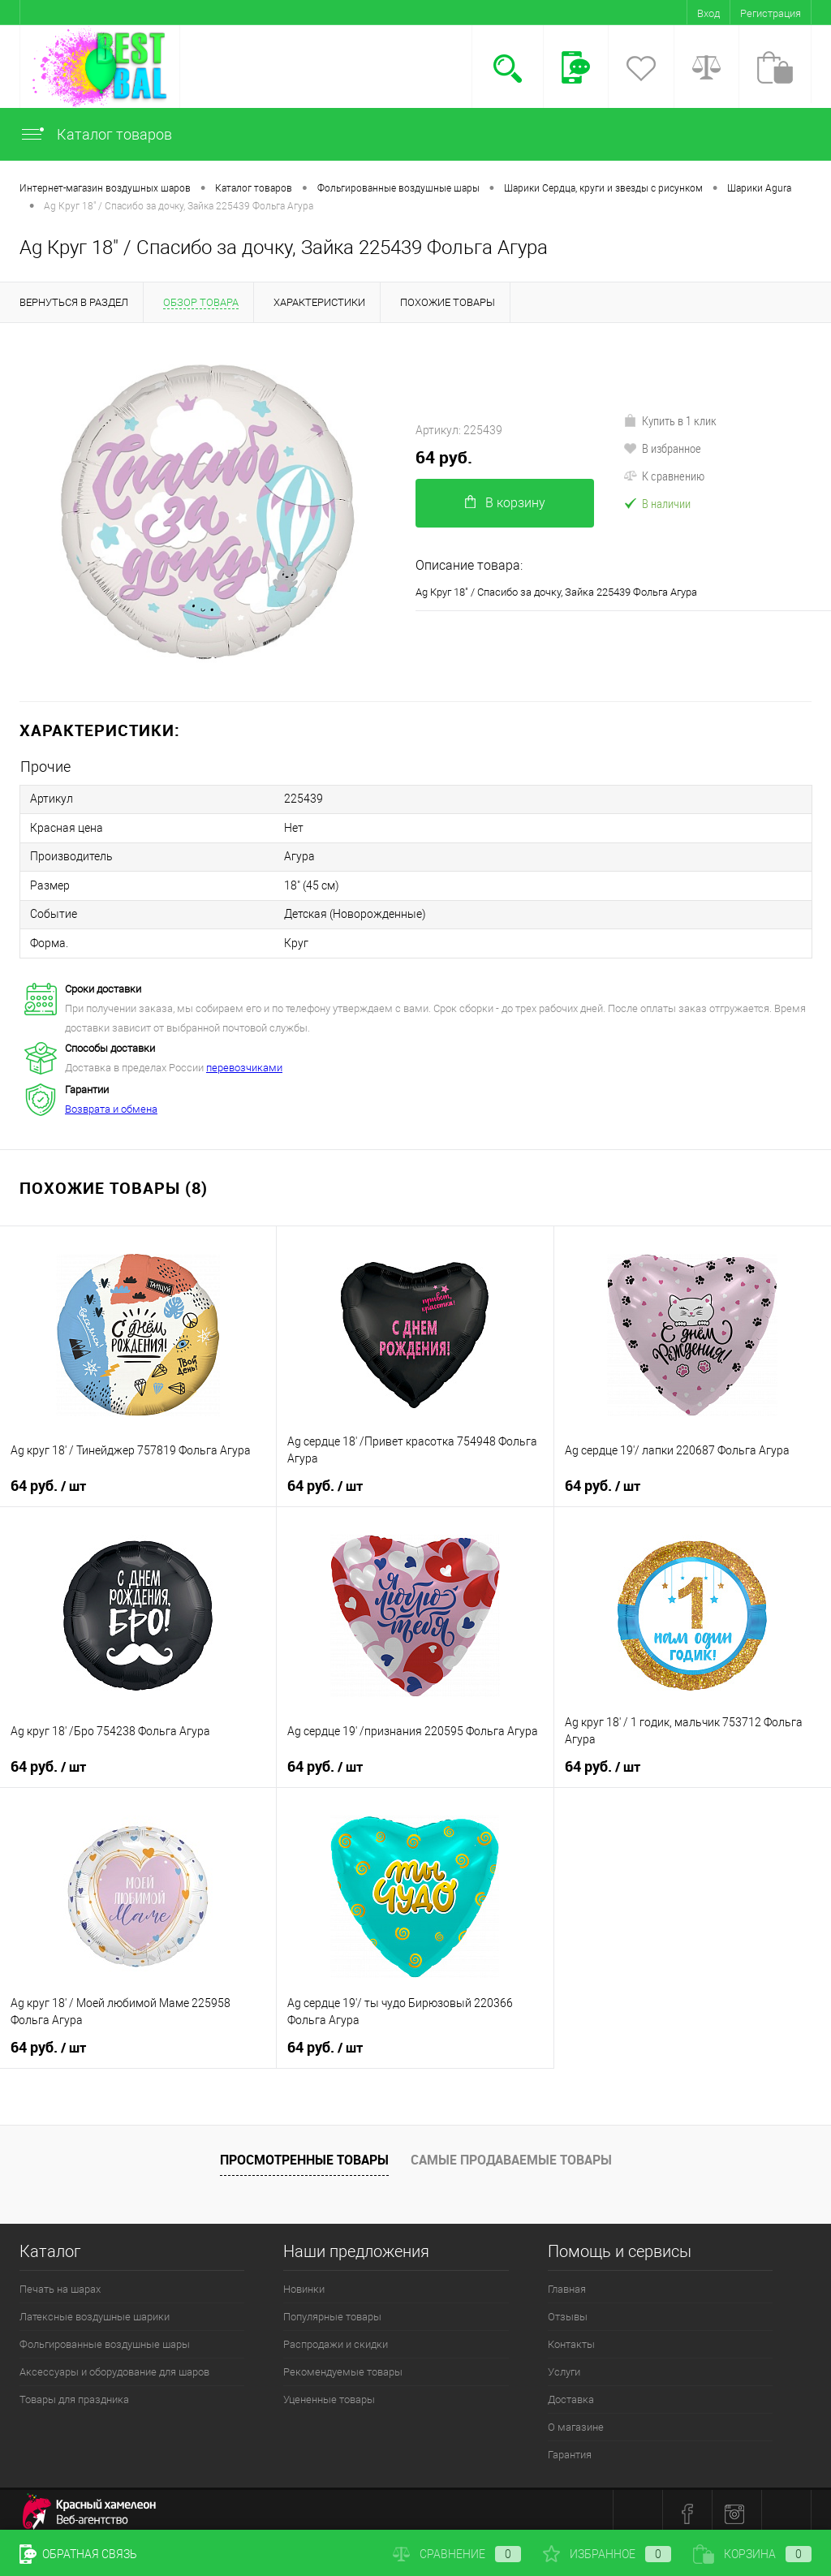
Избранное (607, 2554)
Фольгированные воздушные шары (104, 2337)
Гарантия (570, 2447)
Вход (708, 13)
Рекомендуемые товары (343, 2364)
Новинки (304, 2282)
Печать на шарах (60, 2282)
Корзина (752, 2554)
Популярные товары (332, 2309)
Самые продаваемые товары (511, 2152)
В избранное (662, 448)
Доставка (571, 2392)
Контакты (571, 2337)
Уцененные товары (329, 2392)
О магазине (576, 2420)
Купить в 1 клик (670, 420)
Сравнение (457, 2554)
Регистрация (770, 13)
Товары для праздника (74, 2392)
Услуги (564, 2364)
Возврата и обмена (111, 1102)
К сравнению (663, 475)
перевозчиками (244, 1060)
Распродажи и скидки (335, 2337)
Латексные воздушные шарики (94, 2309)
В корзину (505, 502)
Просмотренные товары (304, 2152)
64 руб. (444, 457)
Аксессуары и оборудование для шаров (114, 2364)
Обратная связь (78, 2554)
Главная (567, 2282)
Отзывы (568, 2309)
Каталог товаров (95, 134)
